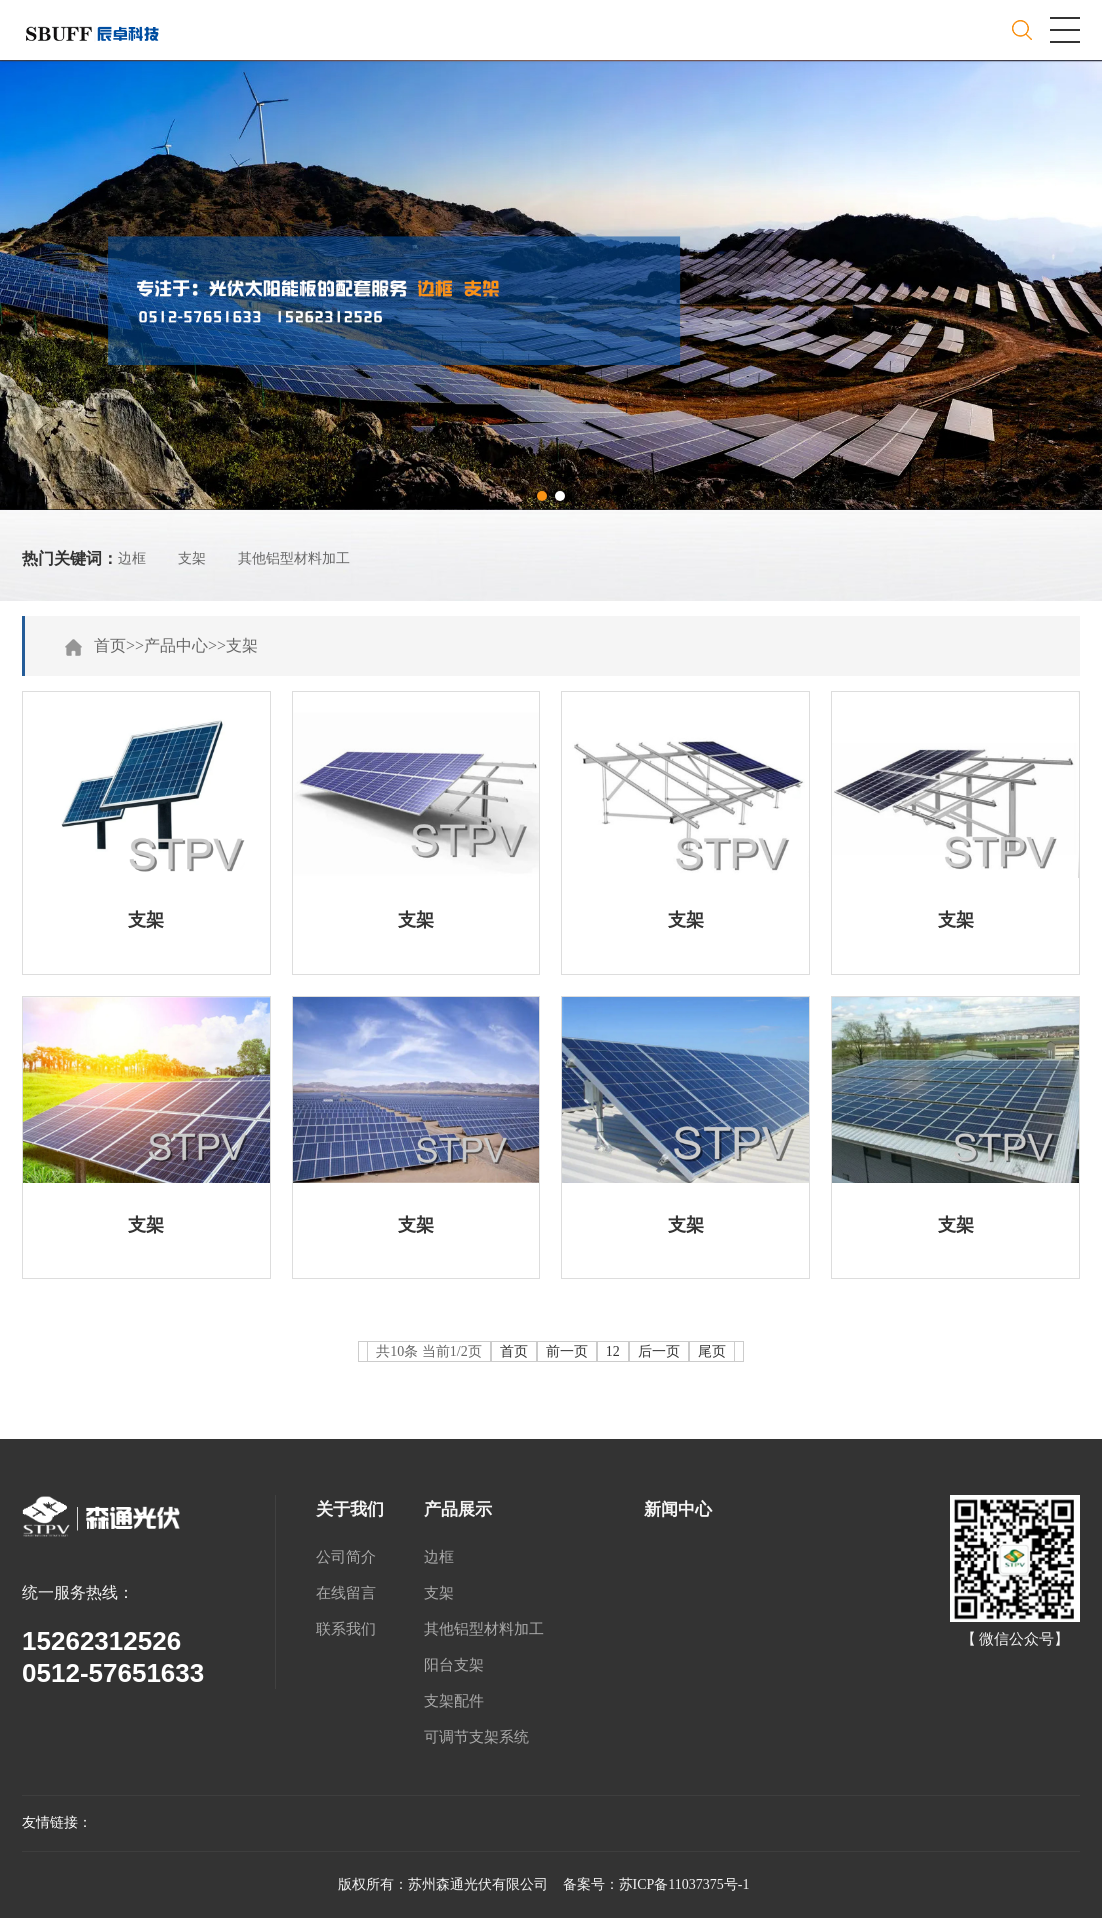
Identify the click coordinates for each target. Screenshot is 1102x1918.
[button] (542, 496)
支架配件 (454, 1701)
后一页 (659, 1351)
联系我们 (346, 1629)
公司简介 (346, 1557)
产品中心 (176, 645)
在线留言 (346, 1593)
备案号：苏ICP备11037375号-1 (656, 1884)
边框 (132, 558)
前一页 (567, 1351)
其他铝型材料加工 (294, 558)
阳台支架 (454, 1665)
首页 (110, 645)
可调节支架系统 (476, 1737)
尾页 (712, 1351)
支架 (192, 558)
